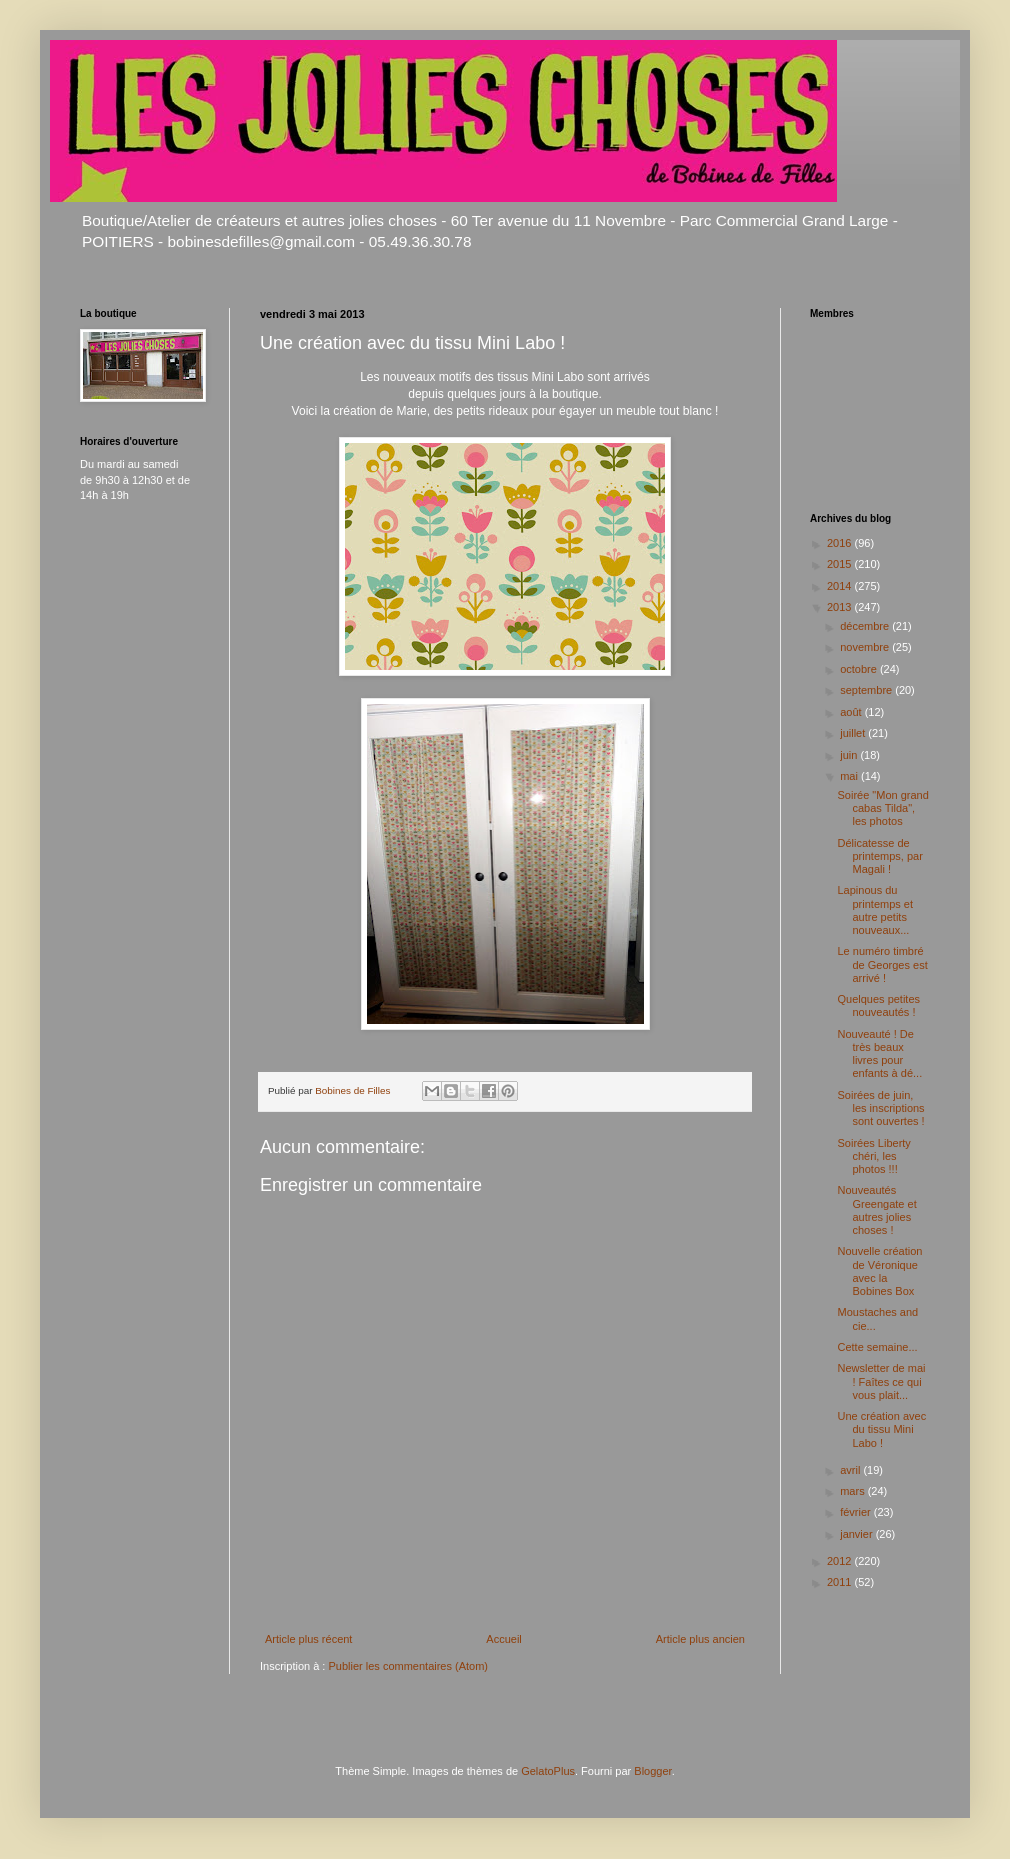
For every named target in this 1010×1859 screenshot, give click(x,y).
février (857, 1512)
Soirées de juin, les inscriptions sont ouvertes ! (880, 1108)
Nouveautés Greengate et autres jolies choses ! (876, 1210)
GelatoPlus (548, 1771)
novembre (866, 647)
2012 (841, 1561)
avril (851, 1470)
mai (850, 776)
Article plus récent (308, 1639)
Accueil (503, 1639)
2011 (841, 1582)
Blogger (652, 1771)
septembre (867, 690)
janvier (857, 1534)
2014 (841, 586)
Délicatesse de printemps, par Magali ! (879, 856)
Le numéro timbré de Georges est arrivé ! (882, 964)
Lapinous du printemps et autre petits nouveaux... (875, 910)
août (852, 712)
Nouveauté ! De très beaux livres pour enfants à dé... (879, 1054)
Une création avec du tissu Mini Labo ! (881, 1429)
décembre (866, 626)
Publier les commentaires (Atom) (408, 1666)
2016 (841, 543)
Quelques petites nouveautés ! (878, 1005)
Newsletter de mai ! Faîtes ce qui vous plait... (881, 1381)
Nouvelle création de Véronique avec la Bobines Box (879, 1271)
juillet (854, 733)
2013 (841, 607)
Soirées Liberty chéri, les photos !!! (873, 1156)
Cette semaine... (877, 1347)
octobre (860, 669)
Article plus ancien (700, 1639)
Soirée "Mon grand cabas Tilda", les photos (882, 808)
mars (854, 1491)
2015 (841, 564)
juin (850, 755)
